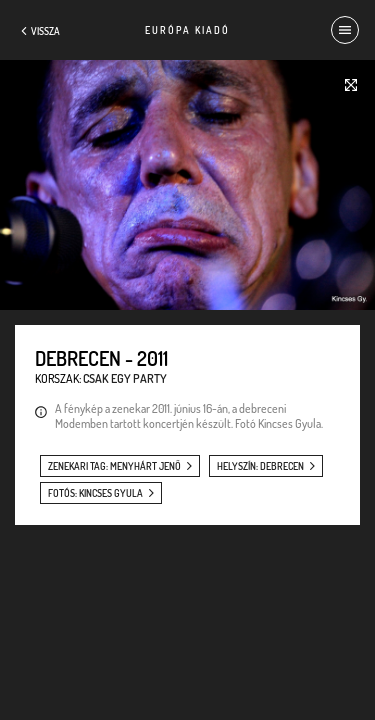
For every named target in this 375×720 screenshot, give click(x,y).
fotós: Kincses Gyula (95, 493)
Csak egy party (125, 378)
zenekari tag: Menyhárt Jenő (114, 466)
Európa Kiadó (187, 30)
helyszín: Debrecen (260, 466)
